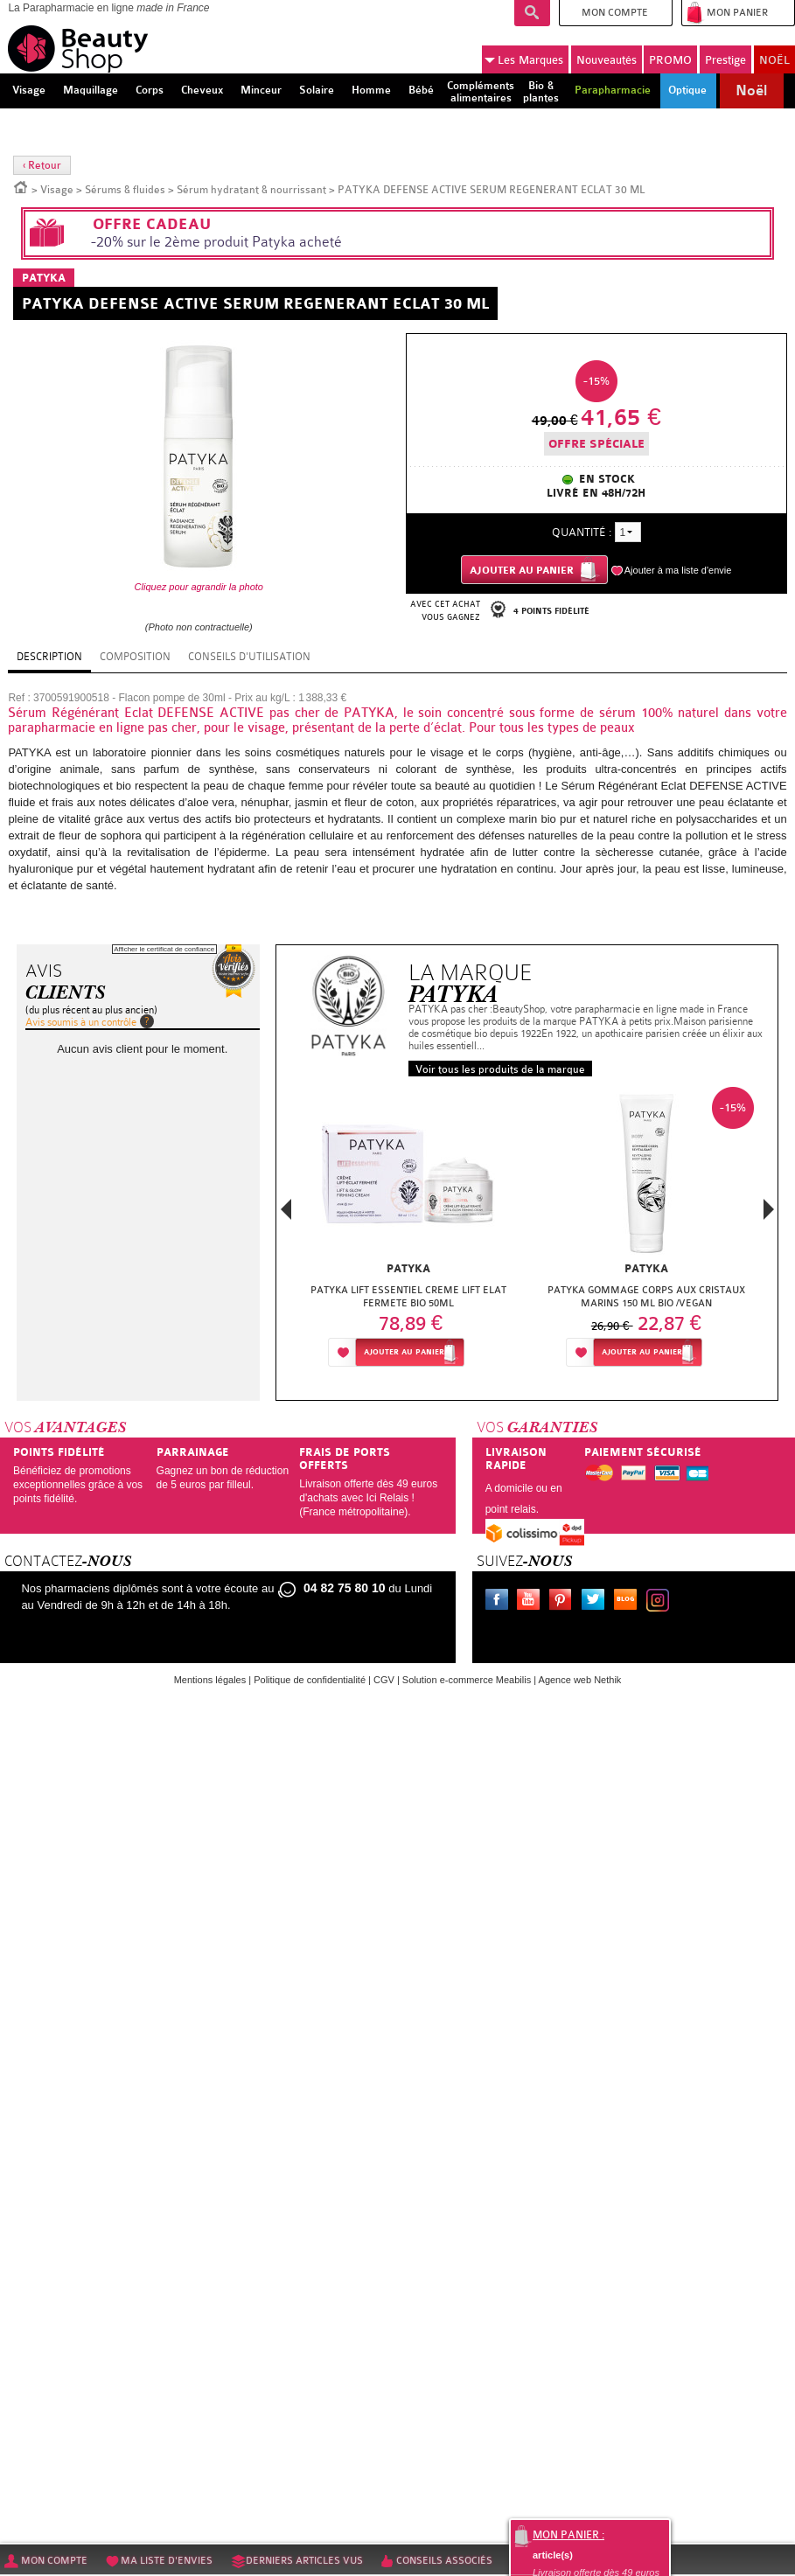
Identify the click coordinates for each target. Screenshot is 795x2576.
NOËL (774, 59)
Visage (56, 190)
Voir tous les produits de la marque (500, 1069)
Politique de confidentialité (310, 1679)
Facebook (500, 1602)
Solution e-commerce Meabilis (466, 1679)
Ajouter (404, 1352)
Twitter (596, 1602)
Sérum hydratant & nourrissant (251, 190)
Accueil (21, 186)
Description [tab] (49, 657)
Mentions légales (210, 1679)
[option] (408, 1231)
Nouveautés (606, 59)
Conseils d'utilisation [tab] (249, 657)
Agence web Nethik (580, 1679)
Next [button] (769, 1209)
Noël (751, 91)
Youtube (532, 1602)
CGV (383, 1679)
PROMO (670, 59)
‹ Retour (42, 165)
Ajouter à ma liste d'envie (678, 570)
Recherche (532, 13)
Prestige (725, 59)
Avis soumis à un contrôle (80, 1022)
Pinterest (564, 1602)
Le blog (629, 1602)
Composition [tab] (135, 657)
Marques (524, 60)
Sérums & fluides (125, 190)
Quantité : (581, 532)
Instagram (661, 1602)
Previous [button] (286, 1214)
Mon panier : (568, 2535)
